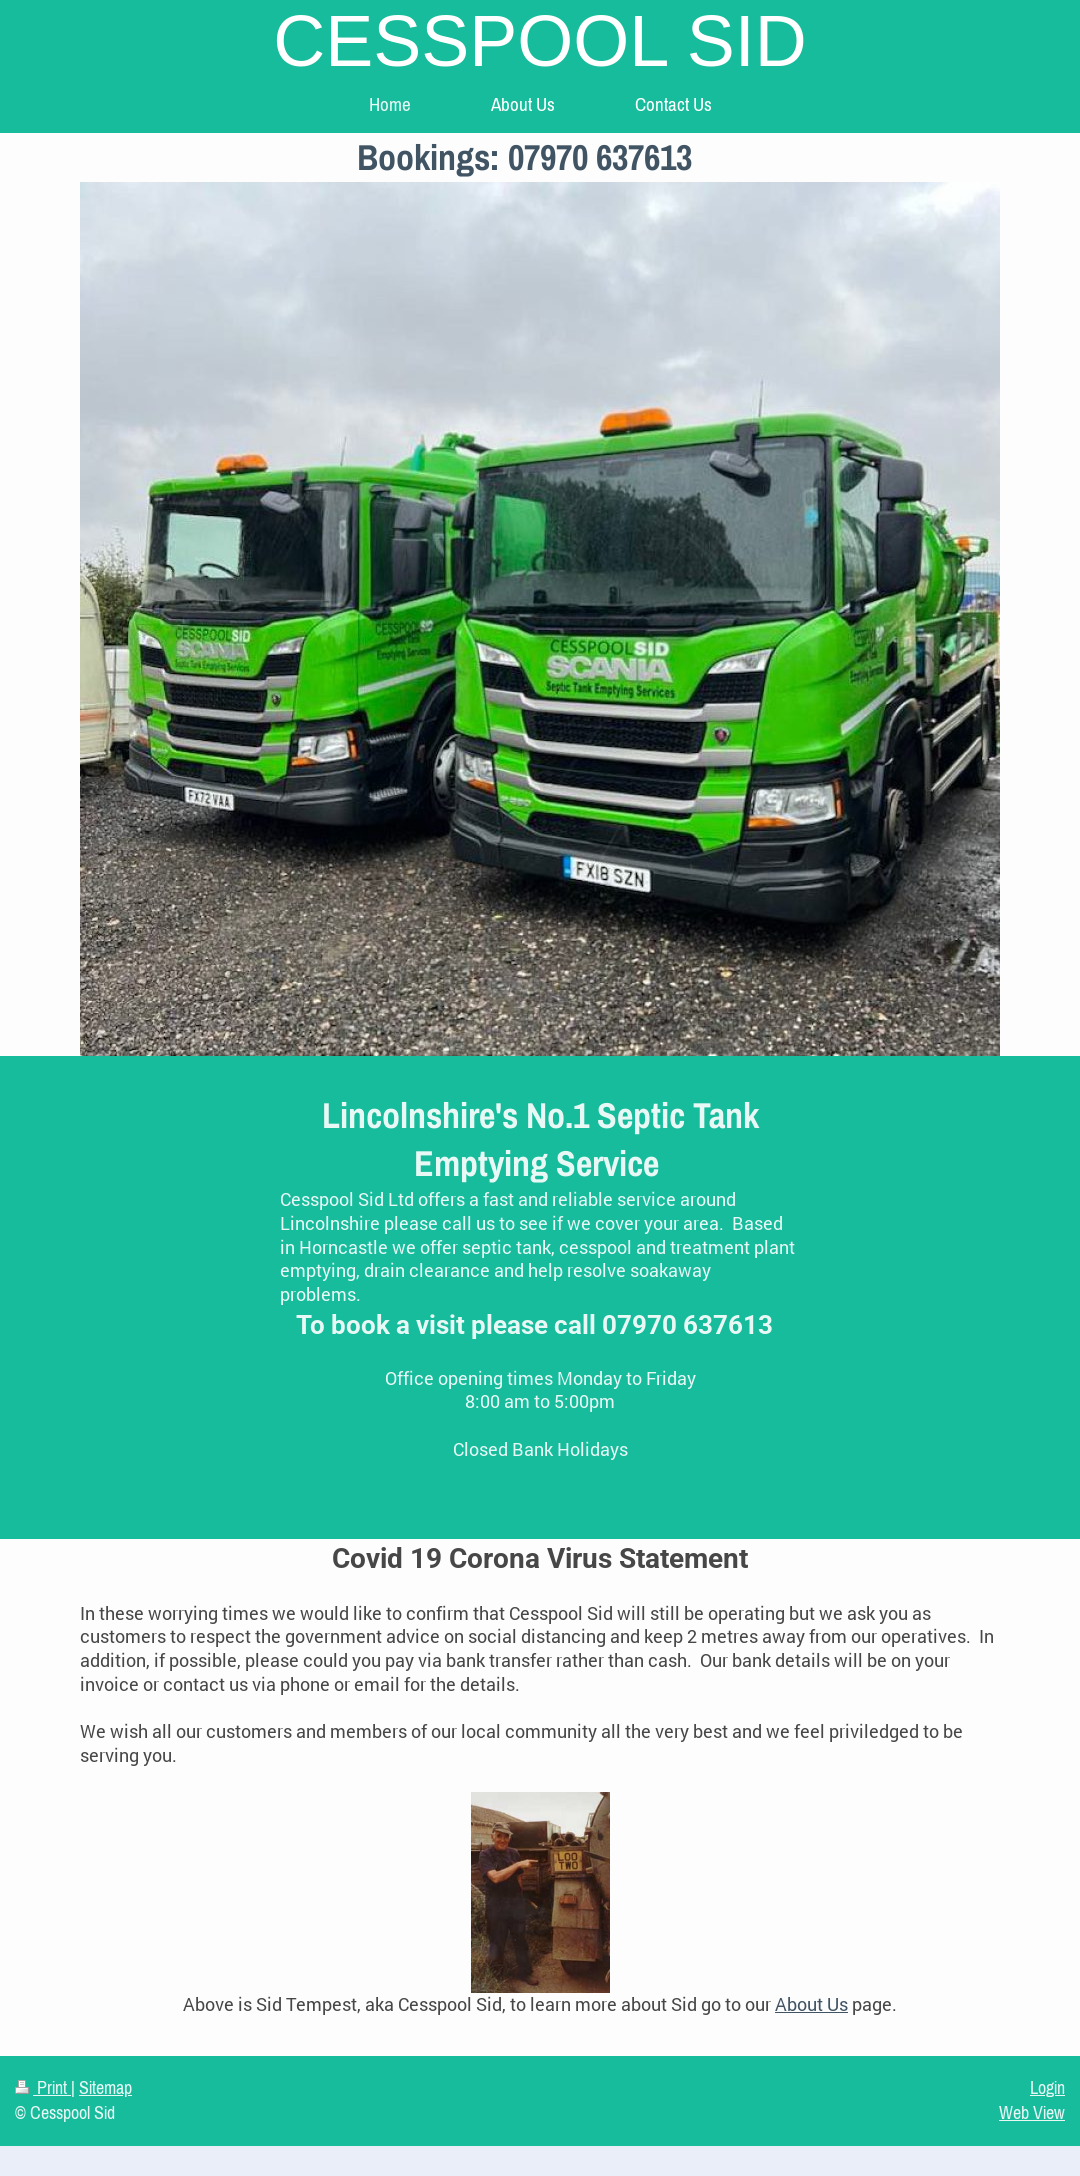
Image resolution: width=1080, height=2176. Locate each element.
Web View (1032, 2113)
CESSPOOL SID (540, 41)
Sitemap (105, 2088)
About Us (811, 2004)
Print (43, 2088)
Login (1047, 2088)
